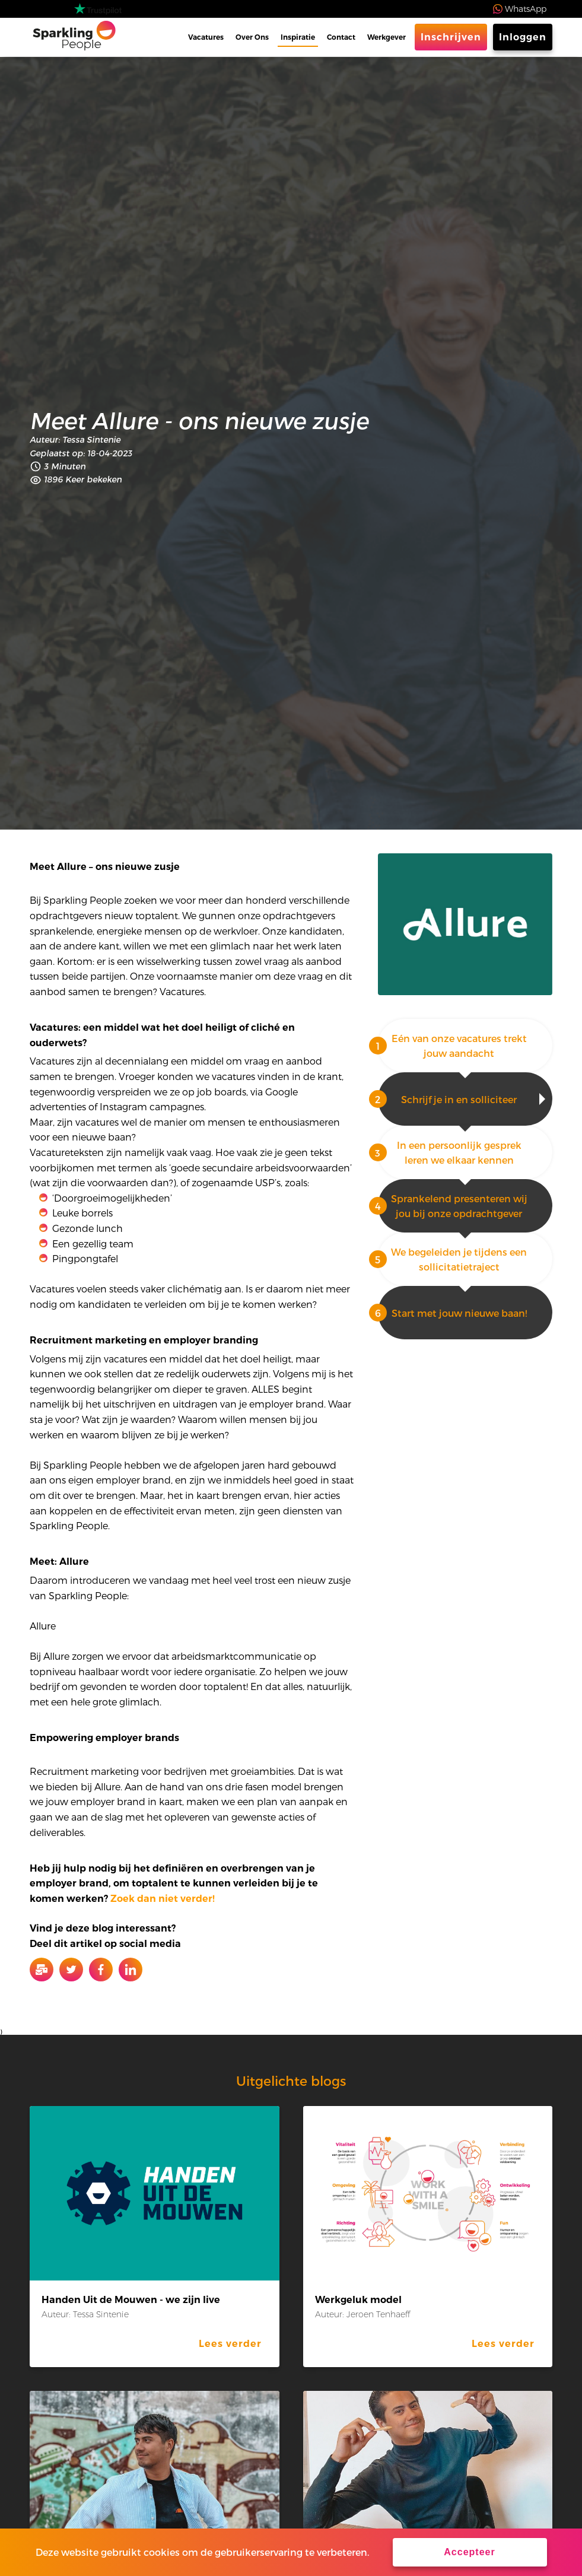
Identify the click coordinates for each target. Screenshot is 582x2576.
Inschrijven (451, 37)
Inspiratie (298, 37)
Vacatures (206, 37)
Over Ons (252, 37)
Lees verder (230, 2343)
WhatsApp (525, 9)
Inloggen (522, 37)
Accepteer (469, 2552)
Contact (341, 37)
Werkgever (386, 37)
